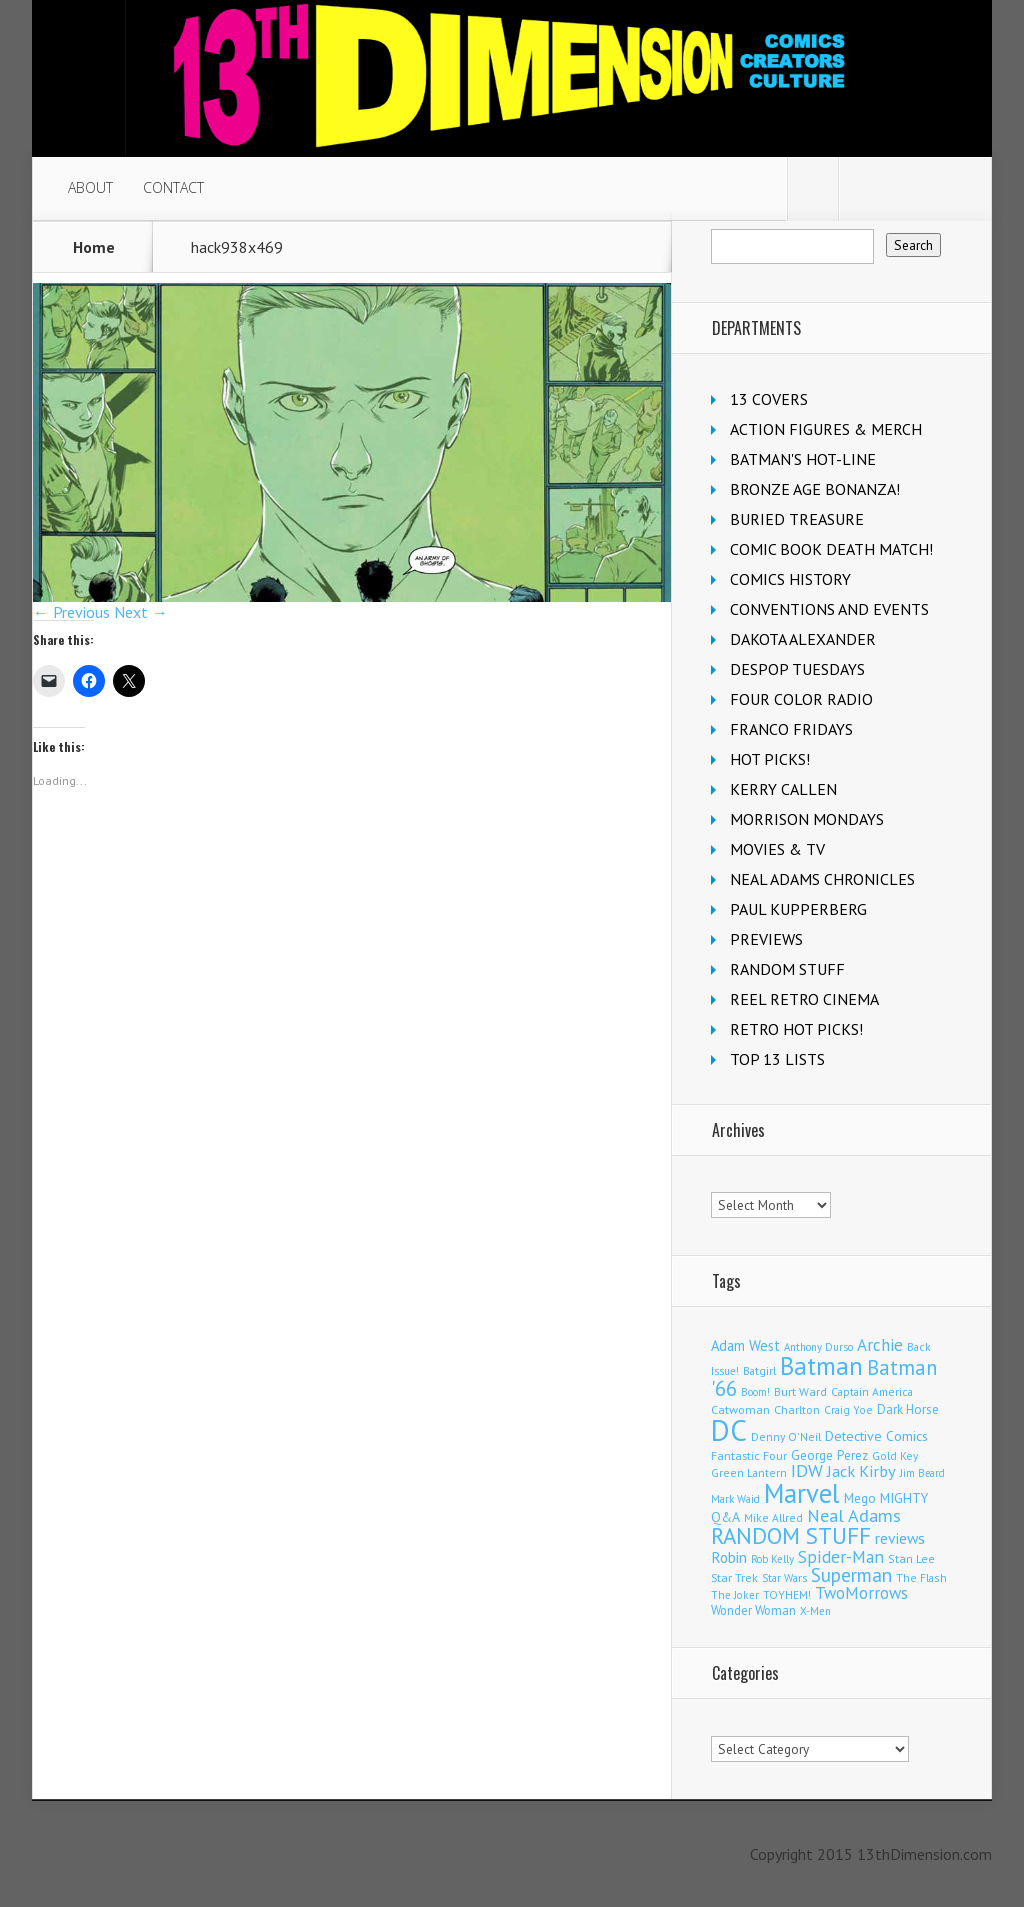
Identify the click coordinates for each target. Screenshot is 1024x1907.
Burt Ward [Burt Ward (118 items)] (800, 1391)
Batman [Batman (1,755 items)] (821, 1366)
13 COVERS (769, 399)
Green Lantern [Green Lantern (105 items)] (749, 1472)
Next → (141, 612)
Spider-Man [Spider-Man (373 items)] (841, 1556)
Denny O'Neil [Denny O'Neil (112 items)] (786, 1436)
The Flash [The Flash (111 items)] (921, 1577)
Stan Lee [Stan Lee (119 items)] (911, 1558)
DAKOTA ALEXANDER (803, 639)
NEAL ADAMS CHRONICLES (822, 879)
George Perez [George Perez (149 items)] (829, 1455)
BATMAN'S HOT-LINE (803, 459)
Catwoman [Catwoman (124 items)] (740, 1409)
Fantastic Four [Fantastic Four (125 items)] (749, 1455)
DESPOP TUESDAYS (797, 669)
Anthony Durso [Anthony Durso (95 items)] (818, 1347)
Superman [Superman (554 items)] (851, 1574)
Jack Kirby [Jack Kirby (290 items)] (861, 1470)
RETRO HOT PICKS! (796, 1029)
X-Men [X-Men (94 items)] (815, 1611)
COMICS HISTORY (790, 579)
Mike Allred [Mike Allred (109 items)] (773, 1517)
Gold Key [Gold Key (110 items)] (895, 1455)
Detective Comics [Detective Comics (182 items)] (876, 1436)
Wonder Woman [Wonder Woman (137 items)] (753, 1610)
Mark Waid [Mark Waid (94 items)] (735, 1499)
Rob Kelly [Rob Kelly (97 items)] (772, 1559)
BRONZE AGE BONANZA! (815, 489)
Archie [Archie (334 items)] (880, 1345)
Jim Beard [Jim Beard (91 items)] (922, 1473)
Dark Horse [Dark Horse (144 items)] (908, 1409)
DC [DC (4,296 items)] (729, 1430)
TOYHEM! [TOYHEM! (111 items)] (787, 1594)
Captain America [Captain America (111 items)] (872, 1391)
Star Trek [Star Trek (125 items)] (734, 1577)
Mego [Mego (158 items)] (860, 1498)
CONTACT (173, 187)
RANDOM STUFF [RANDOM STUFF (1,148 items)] (791, 1535)
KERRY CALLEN (783, 789)
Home (94, 247)
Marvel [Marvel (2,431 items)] (802, 1493)
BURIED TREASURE (797, 519)
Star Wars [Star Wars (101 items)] (784, 1578)
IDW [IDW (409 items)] (807, 1470)
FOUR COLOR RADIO (801, 699)
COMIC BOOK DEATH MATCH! (831, 549)
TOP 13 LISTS (777, 1059)
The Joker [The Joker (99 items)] (735, 1595)
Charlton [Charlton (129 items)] (797, 1409)
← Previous (71, 612)
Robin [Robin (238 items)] (729, 1557)
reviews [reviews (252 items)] (900, 1538)
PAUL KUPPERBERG (798, 909)
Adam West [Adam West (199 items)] (745, 1345)
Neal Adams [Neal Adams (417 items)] (854, 1515)
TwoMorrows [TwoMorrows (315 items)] (861, 1593)
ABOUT (90, 187)
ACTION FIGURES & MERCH (826, 429)
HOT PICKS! (770, 759)
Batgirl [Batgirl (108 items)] (759, 1370)
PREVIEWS (766, 939)
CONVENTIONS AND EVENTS (829, 609)
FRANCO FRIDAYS (791, 729)
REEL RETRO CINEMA (804, 999)
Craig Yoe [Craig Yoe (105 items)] (848, 1409)
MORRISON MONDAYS (807, 819)
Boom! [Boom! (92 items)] (755, 1392)
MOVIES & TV (777, 849)
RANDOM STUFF (787, 969)
